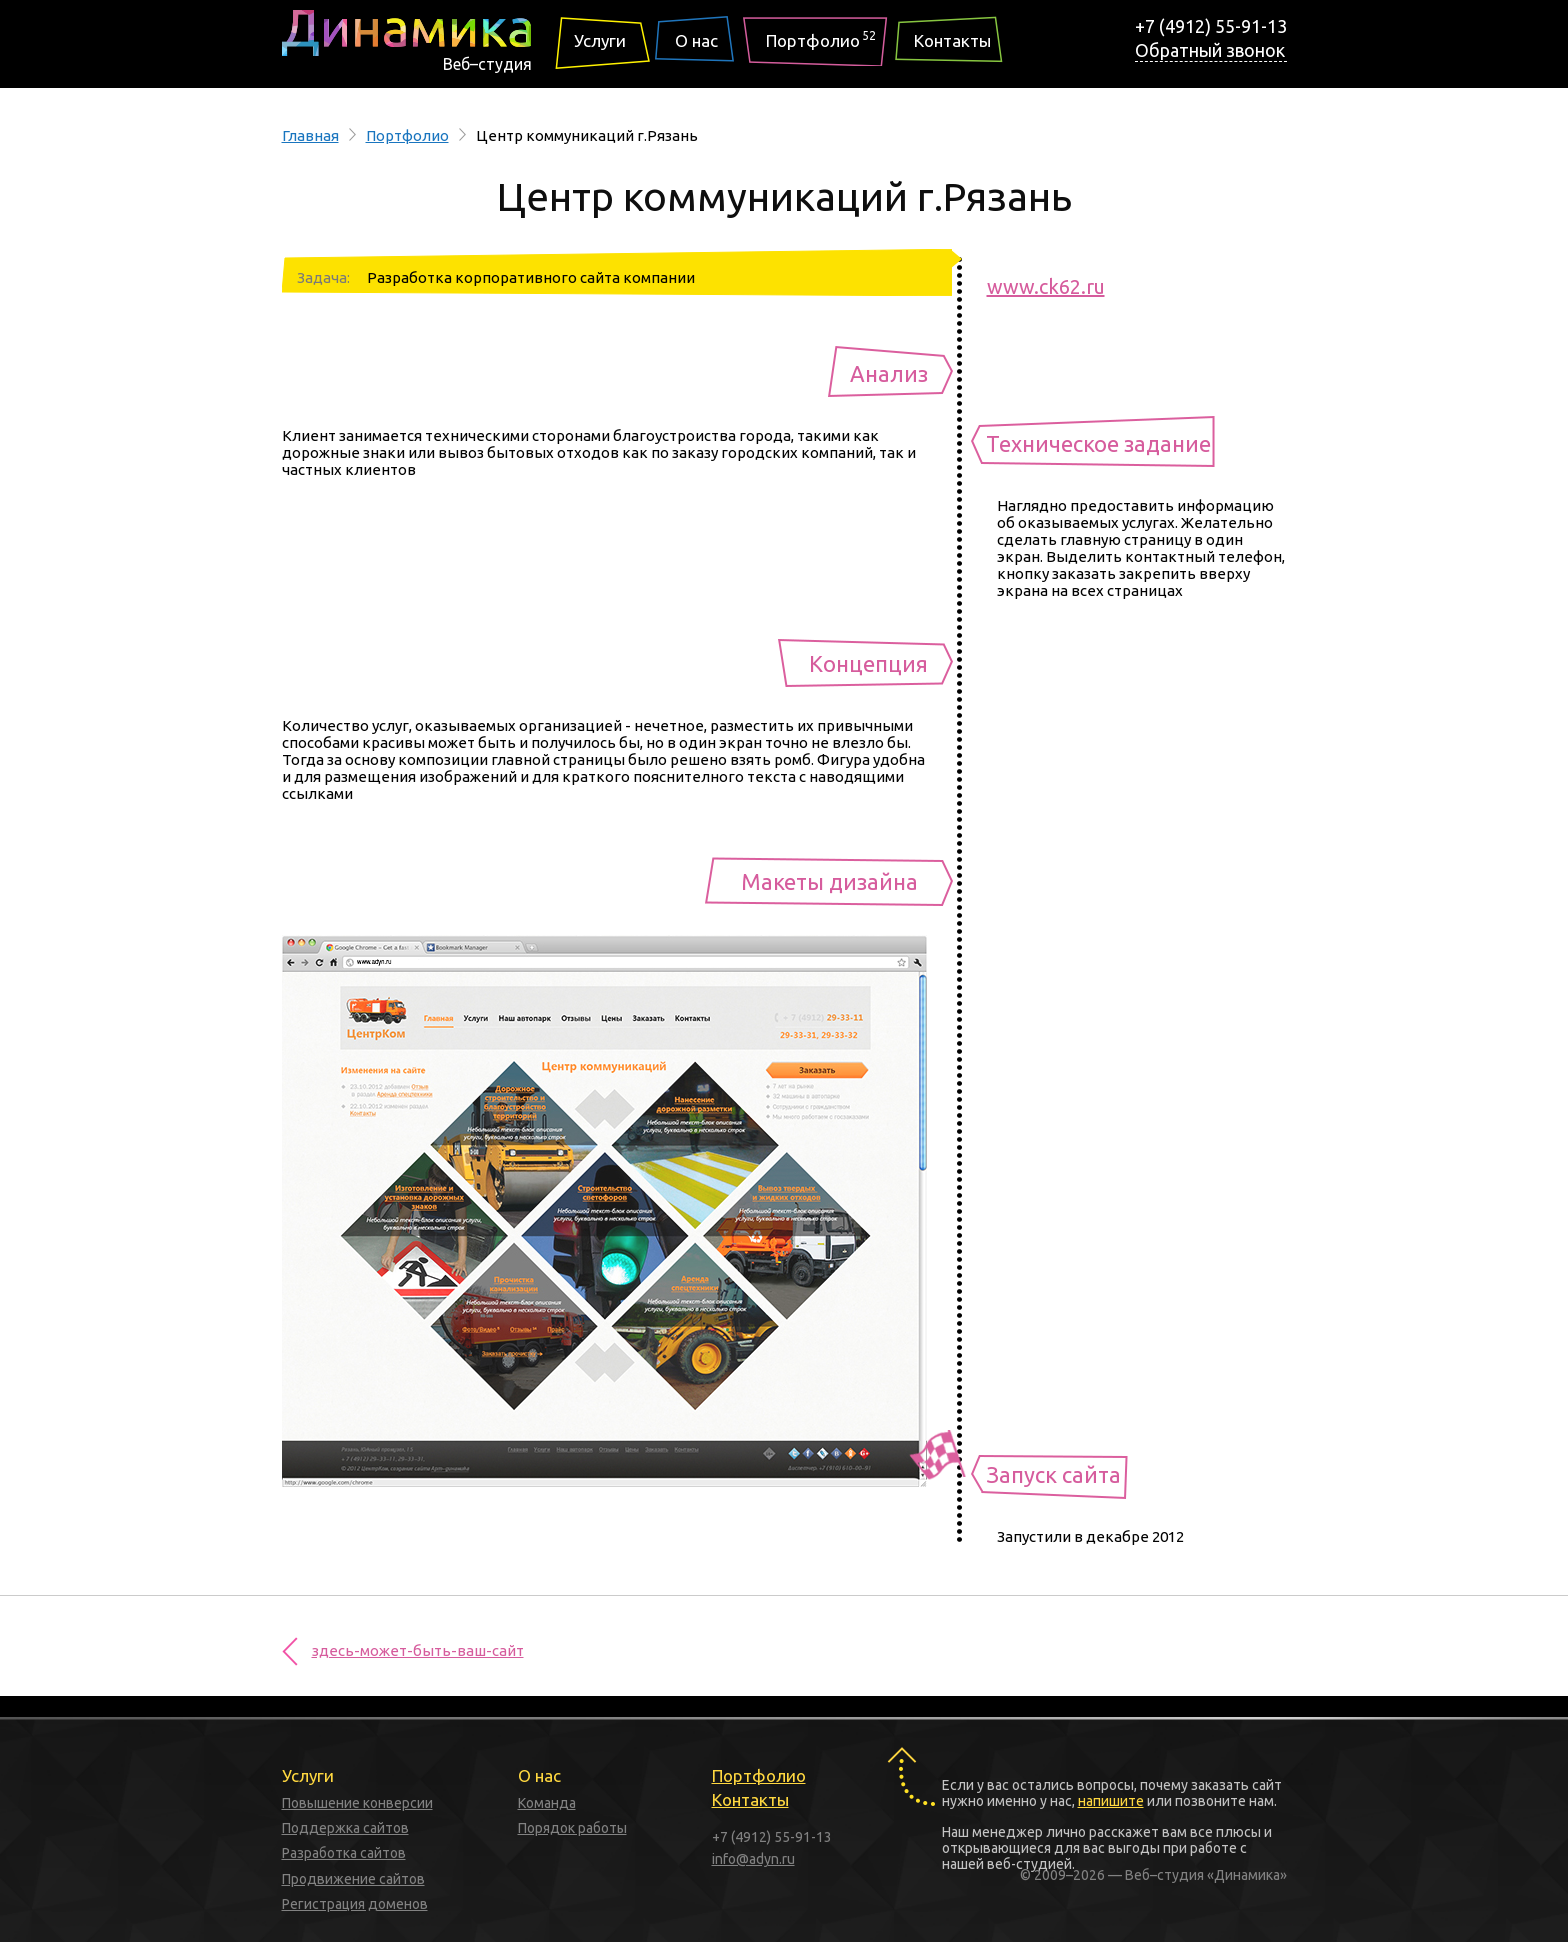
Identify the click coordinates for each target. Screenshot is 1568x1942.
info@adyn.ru (753, 1859)
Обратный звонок (1210, 50)
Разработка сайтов (344, 1853)
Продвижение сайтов (353, 1879)
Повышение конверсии (357, 1803)
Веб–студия (487, 64)
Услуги (600, 40)
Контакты (952, 40)
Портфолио (821, 38)
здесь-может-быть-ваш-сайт (418, 1650)
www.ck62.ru (1046, 286)
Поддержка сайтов (345, 1828)
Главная (310, 135)
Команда (547, 1803)
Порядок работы (572, 1828)
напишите (1111, 1801)
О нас (696, 40)
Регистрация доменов (355, 1904)
